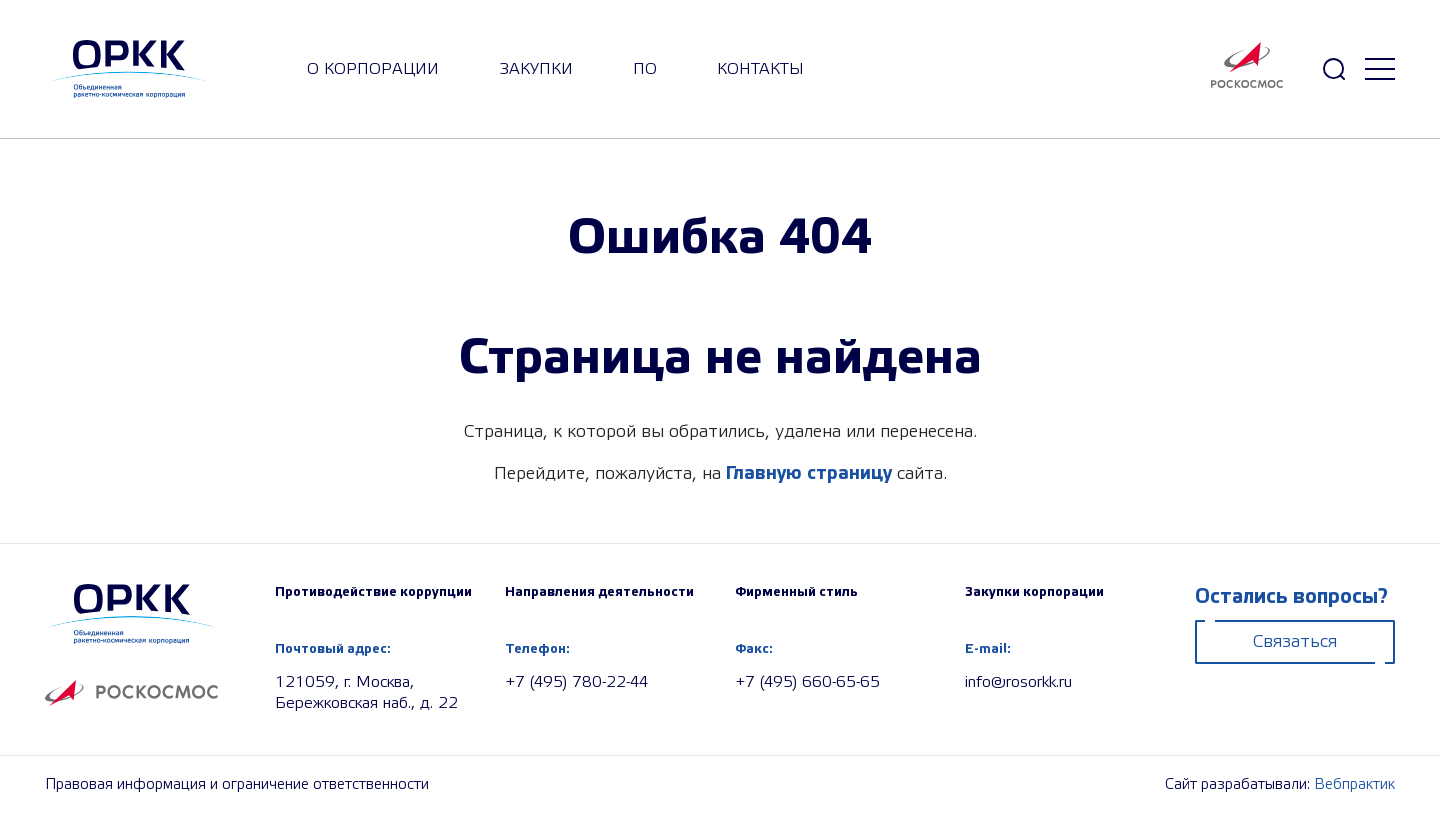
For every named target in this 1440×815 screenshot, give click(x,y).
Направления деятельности (599, 592)
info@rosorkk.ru (1018, 682)
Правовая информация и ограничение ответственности (237, 785)
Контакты (760, 69)
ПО (645, 69)
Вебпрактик (1354, 785)
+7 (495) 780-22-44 (576, 682)
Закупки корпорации (1034, 592)
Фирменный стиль (796, 592)
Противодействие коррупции (373, 592)
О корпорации (373, 69)
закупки (536, 69)
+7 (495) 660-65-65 (807, 682)
